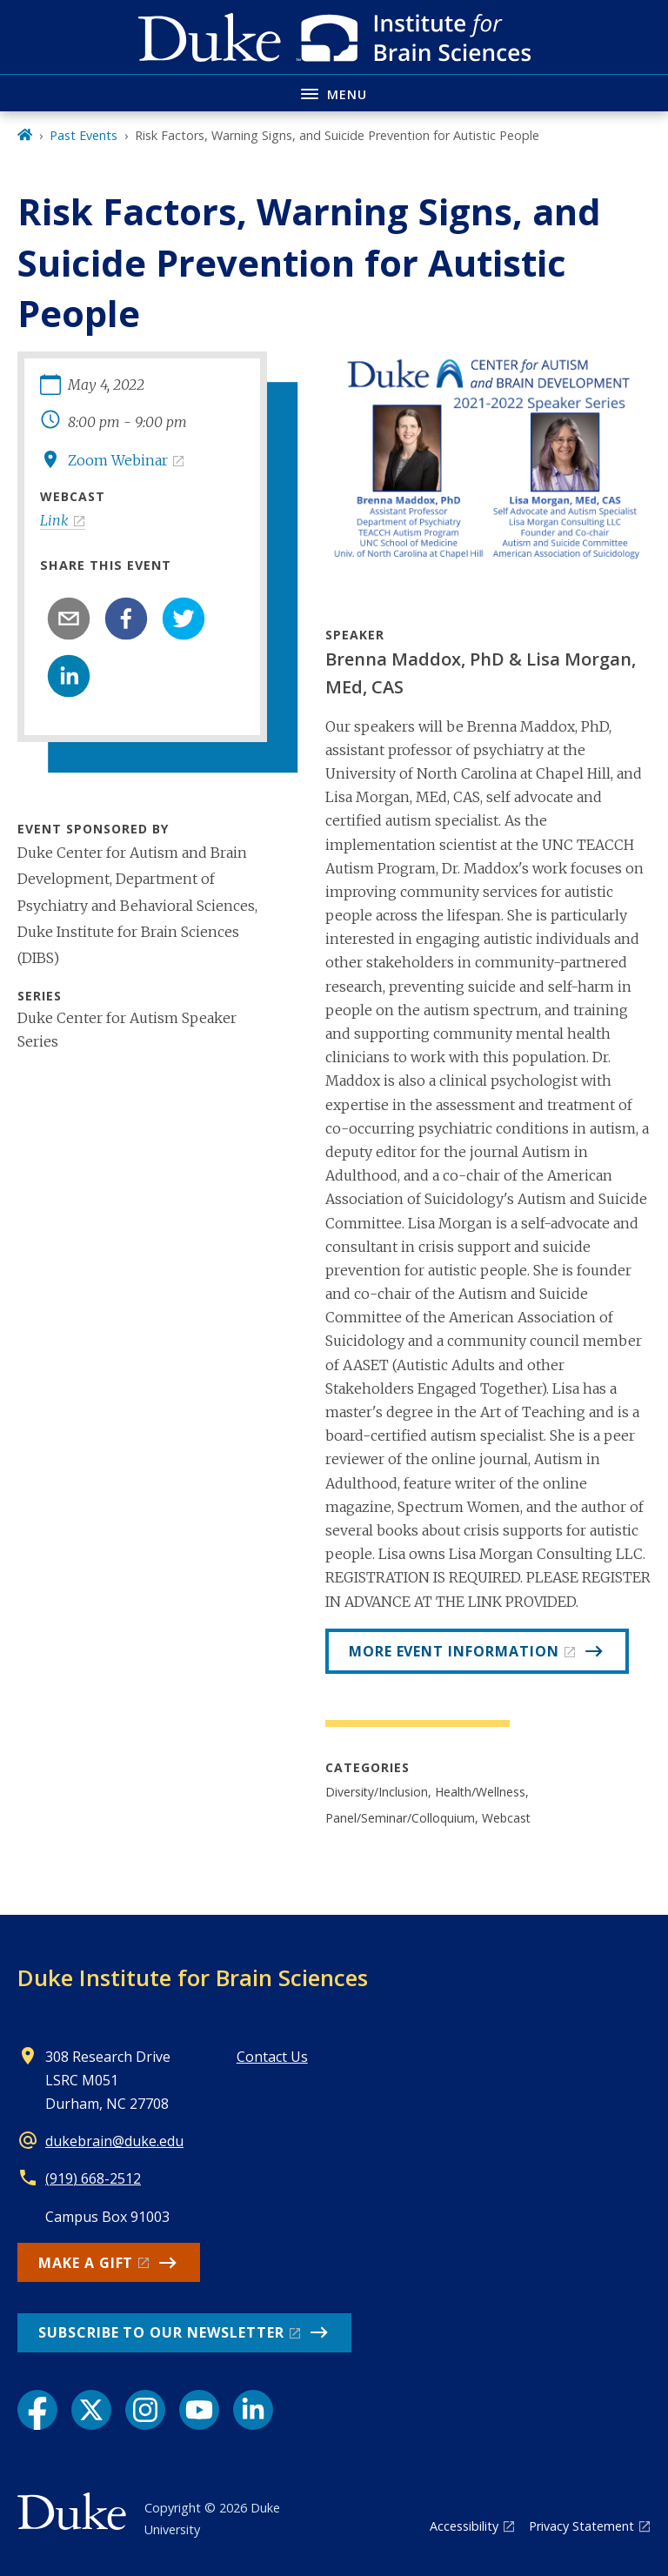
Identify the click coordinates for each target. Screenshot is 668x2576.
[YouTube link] (199, 2410)
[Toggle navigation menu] (334, 92)
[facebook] (126, 618)
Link (54, 520)
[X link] (91, 2410)
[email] (68, 618)
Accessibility (464, 2526)
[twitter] (183, 618)
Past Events (83, 135)
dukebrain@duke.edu (114, 2141)
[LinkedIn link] (253, 2410)
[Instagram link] (145, 2410)
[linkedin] (68, 676)
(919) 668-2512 (93, 2178)
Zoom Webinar (118, 460)
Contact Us (272, 2056)
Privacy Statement (581, 2526)
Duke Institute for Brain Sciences (192, 1977)
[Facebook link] (37, 2410)
